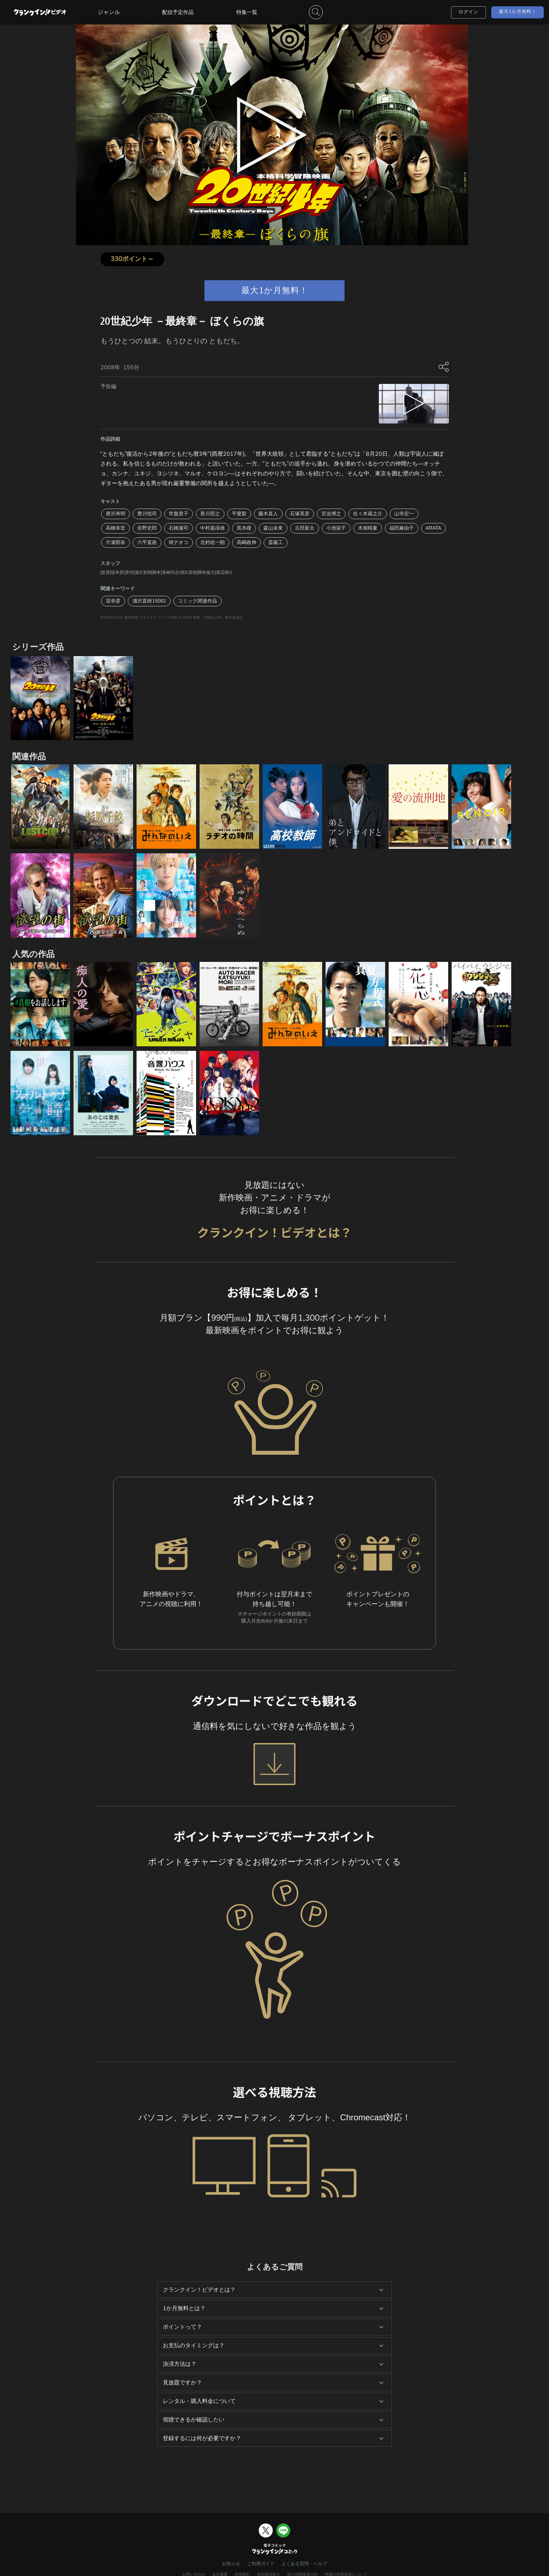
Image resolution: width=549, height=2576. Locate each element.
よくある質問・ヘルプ (304, 2564)
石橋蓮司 (178, 528)
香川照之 (210, 513)
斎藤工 (275, 542)
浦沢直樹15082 (149, 601)
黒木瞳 (244, 528)
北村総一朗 (212, 542)
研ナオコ (178, 542)
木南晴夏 (367, 528)
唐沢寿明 (115, 513)
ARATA (434, 528)
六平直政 (147, 542)
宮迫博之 (331, 513)
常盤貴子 (178, 513)
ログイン (468, 12)
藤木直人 (268, 513)
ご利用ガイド (260, 2564)
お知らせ (231, 2564)
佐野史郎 (147, 528)
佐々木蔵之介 (367, 513)
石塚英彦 (300, 513)
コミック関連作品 (197, 601)
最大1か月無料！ (517, 11)
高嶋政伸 (246, 542)
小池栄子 (336, 528)
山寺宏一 (404, 513)
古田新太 (304, 528)
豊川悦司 (147, 513)
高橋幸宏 (115, 528)
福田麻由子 (401, 528)
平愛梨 (239, 513)
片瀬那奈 (115, 542)
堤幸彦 (113, 601)
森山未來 (273, 528)
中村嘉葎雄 (212, 528)
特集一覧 (246, 12)
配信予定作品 (178, 12)
